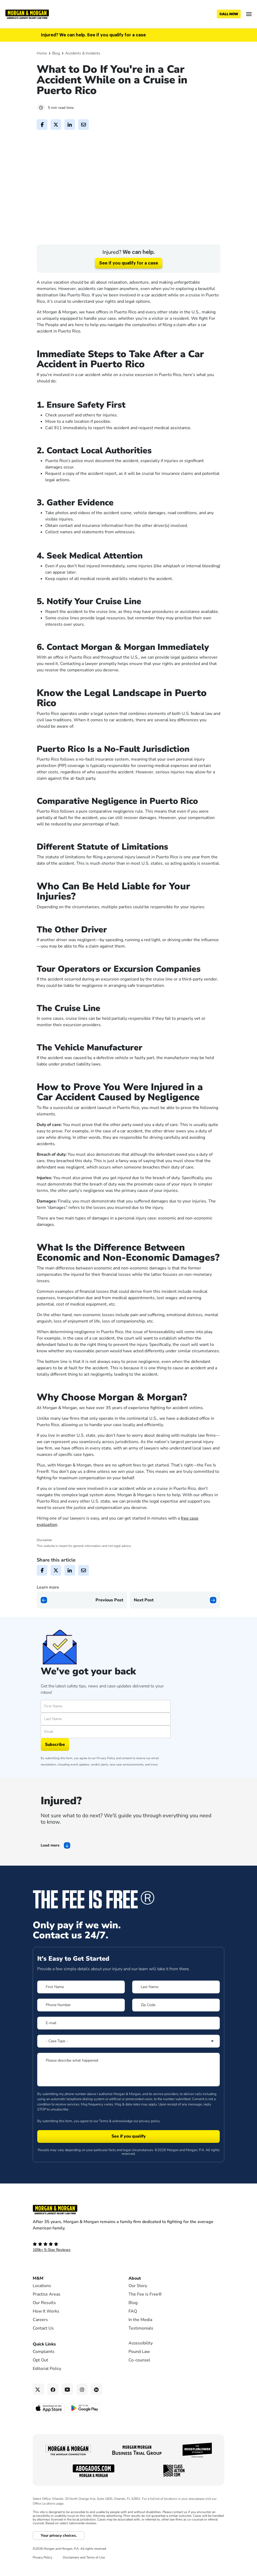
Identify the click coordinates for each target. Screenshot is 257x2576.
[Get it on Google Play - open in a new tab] (85, 2443)
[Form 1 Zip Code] (176, 2039)
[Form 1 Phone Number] (81, 2039)
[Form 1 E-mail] (128, 2058)
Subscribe (55, 1779)
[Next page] (175, 1635)
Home (42, 53)
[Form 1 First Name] (81, 2021)
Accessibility (140, 2378)
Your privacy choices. (59, 2570)
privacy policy (149, 2155)
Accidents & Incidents (82, 53)
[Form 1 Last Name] (176, 2021)
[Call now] (229, 14)
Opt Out (40, 2395)
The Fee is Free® (145, 2329)
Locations (42, 2321)
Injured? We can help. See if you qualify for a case (93, 35)
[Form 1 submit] (128, 2171)
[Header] (27, 14)
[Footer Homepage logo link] (128, 2244)
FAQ (132, 2346)
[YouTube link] (67, 2424)
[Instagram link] (82, 2424)
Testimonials (140, 2363)
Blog (56, 53)
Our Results (44, 2338)
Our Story (137, 2321)
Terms (103, 2155)
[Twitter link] (38, 2424)
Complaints (44, 2387)
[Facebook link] (53, 2424)
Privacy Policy (106, 1793)
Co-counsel (139, 2395)
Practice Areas (46, 2329)
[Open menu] (249, 14)
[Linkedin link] (96, 2424)
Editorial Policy (47, 2404)
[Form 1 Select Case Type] (128, 2076)
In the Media (140, 2355)
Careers (40, 2355)
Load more (50, 1880)
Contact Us (43, 2363)
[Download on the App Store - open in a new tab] (49, 2443)
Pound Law (139, 2387)
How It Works (46, 2346)
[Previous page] (82, 1635)
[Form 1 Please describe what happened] (128, 2104)
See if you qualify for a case (128, 298)
